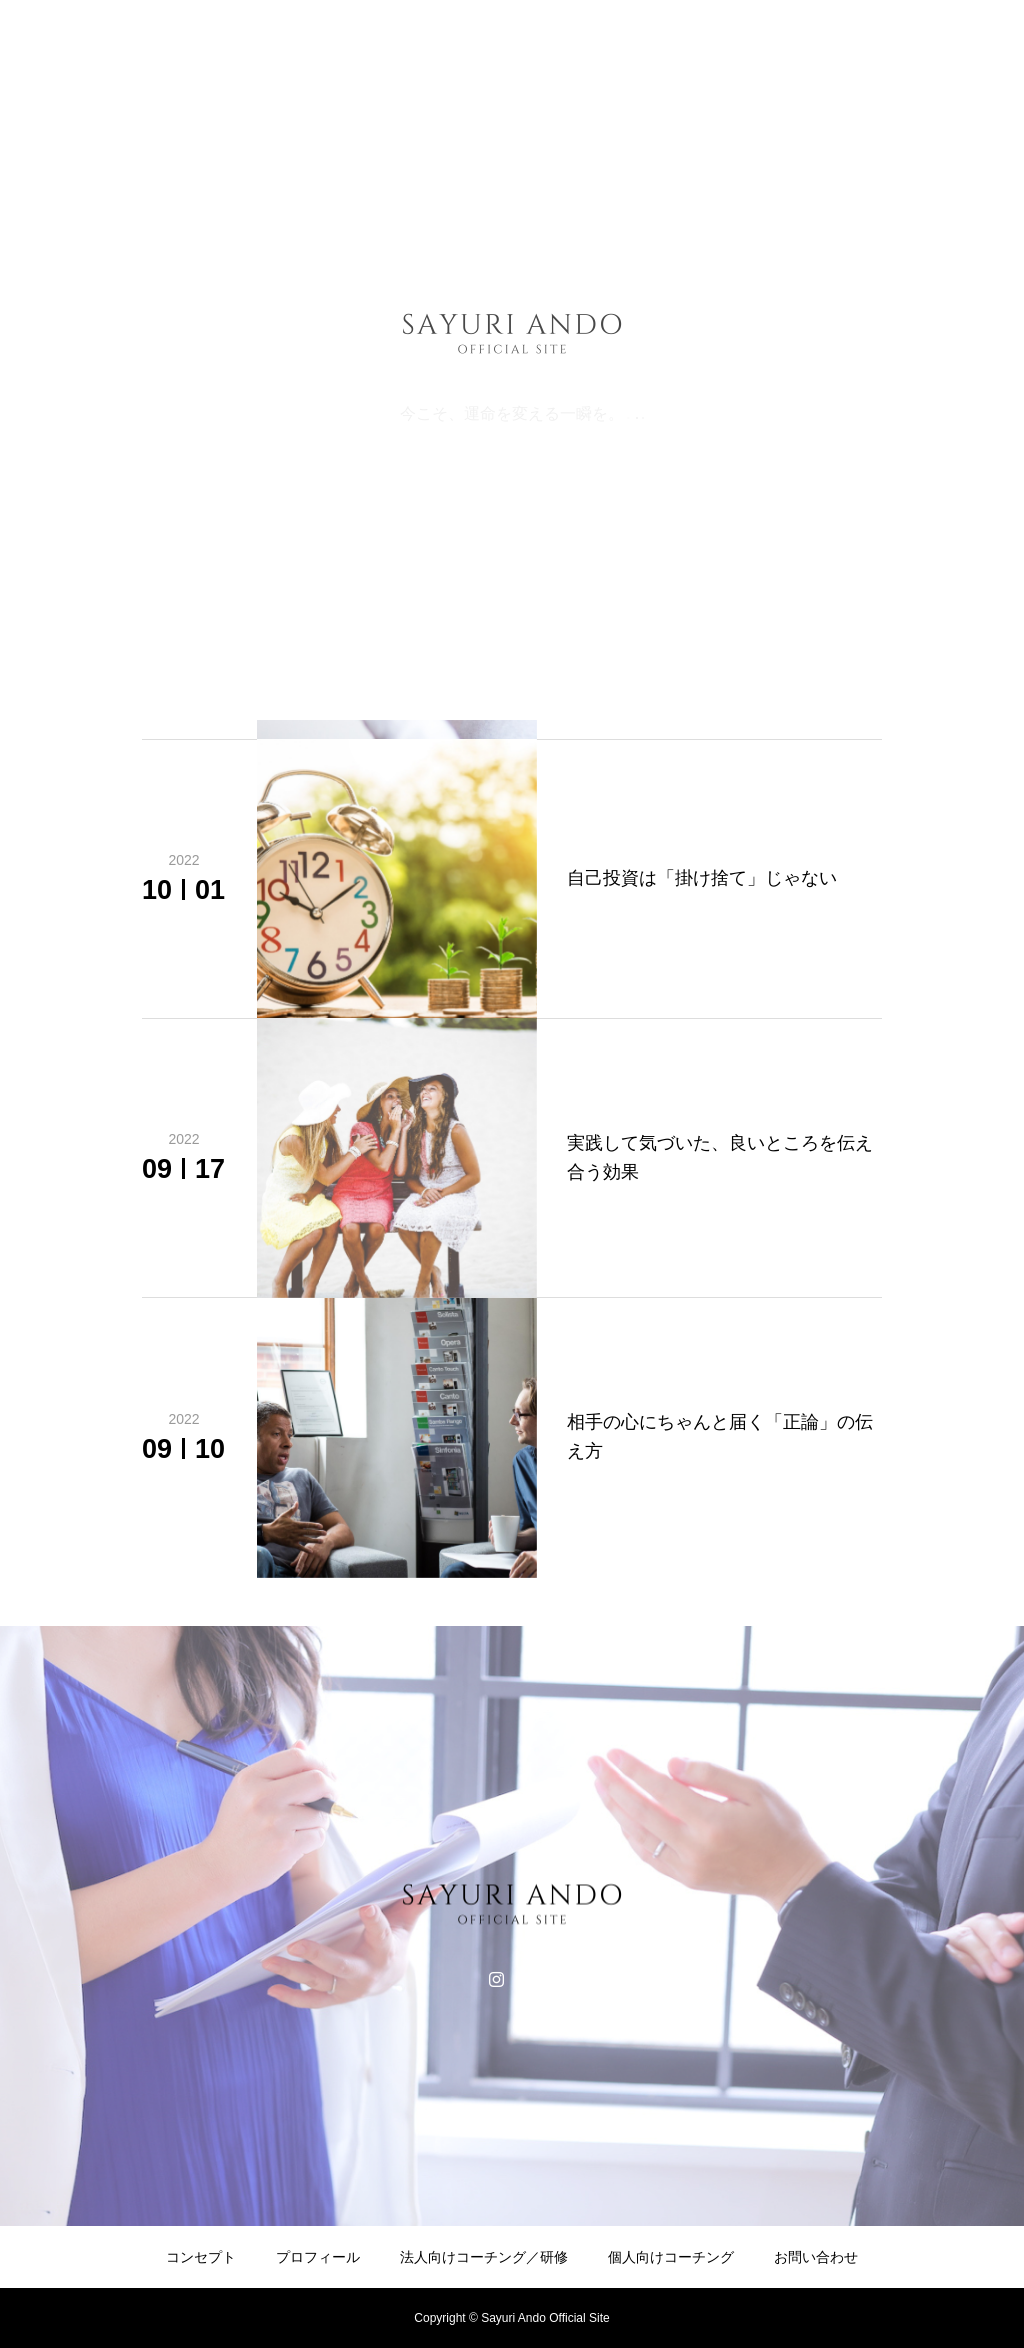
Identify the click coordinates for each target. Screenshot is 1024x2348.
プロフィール (318, 2257)
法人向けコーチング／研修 (484, 2257)
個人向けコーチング (671, 2257)
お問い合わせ (816, 2257)
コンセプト (201, 2257)
